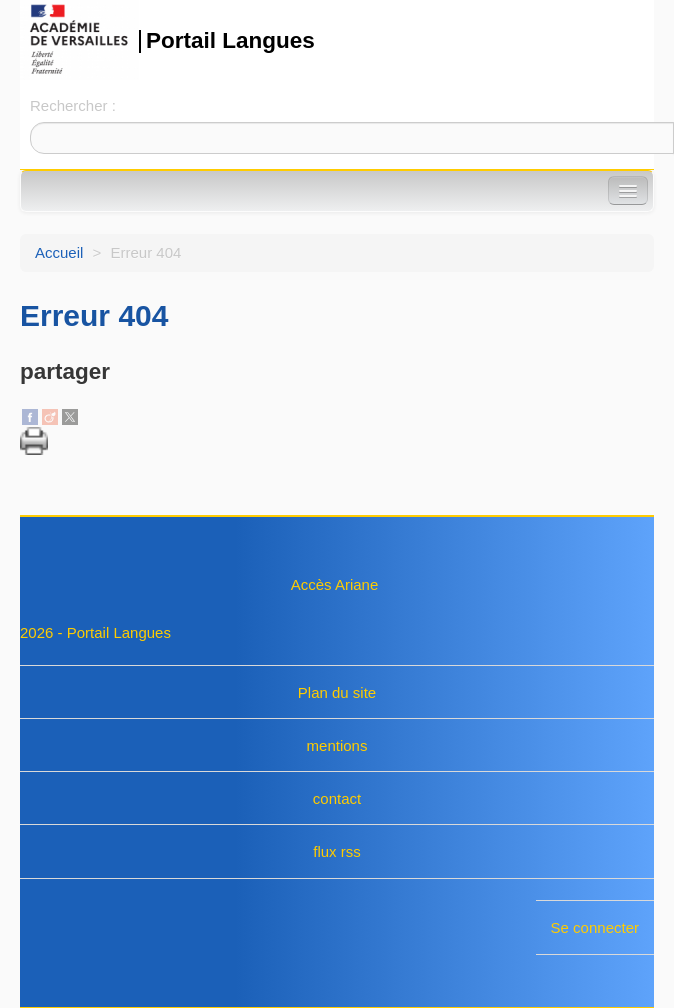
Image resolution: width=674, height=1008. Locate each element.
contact (337, 798)
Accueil (59, 252)
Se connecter (595, 927)
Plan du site (337, 692)
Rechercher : (73, 105)
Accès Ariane (335, 584)
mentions (337, 745)
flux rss (337, 851)
